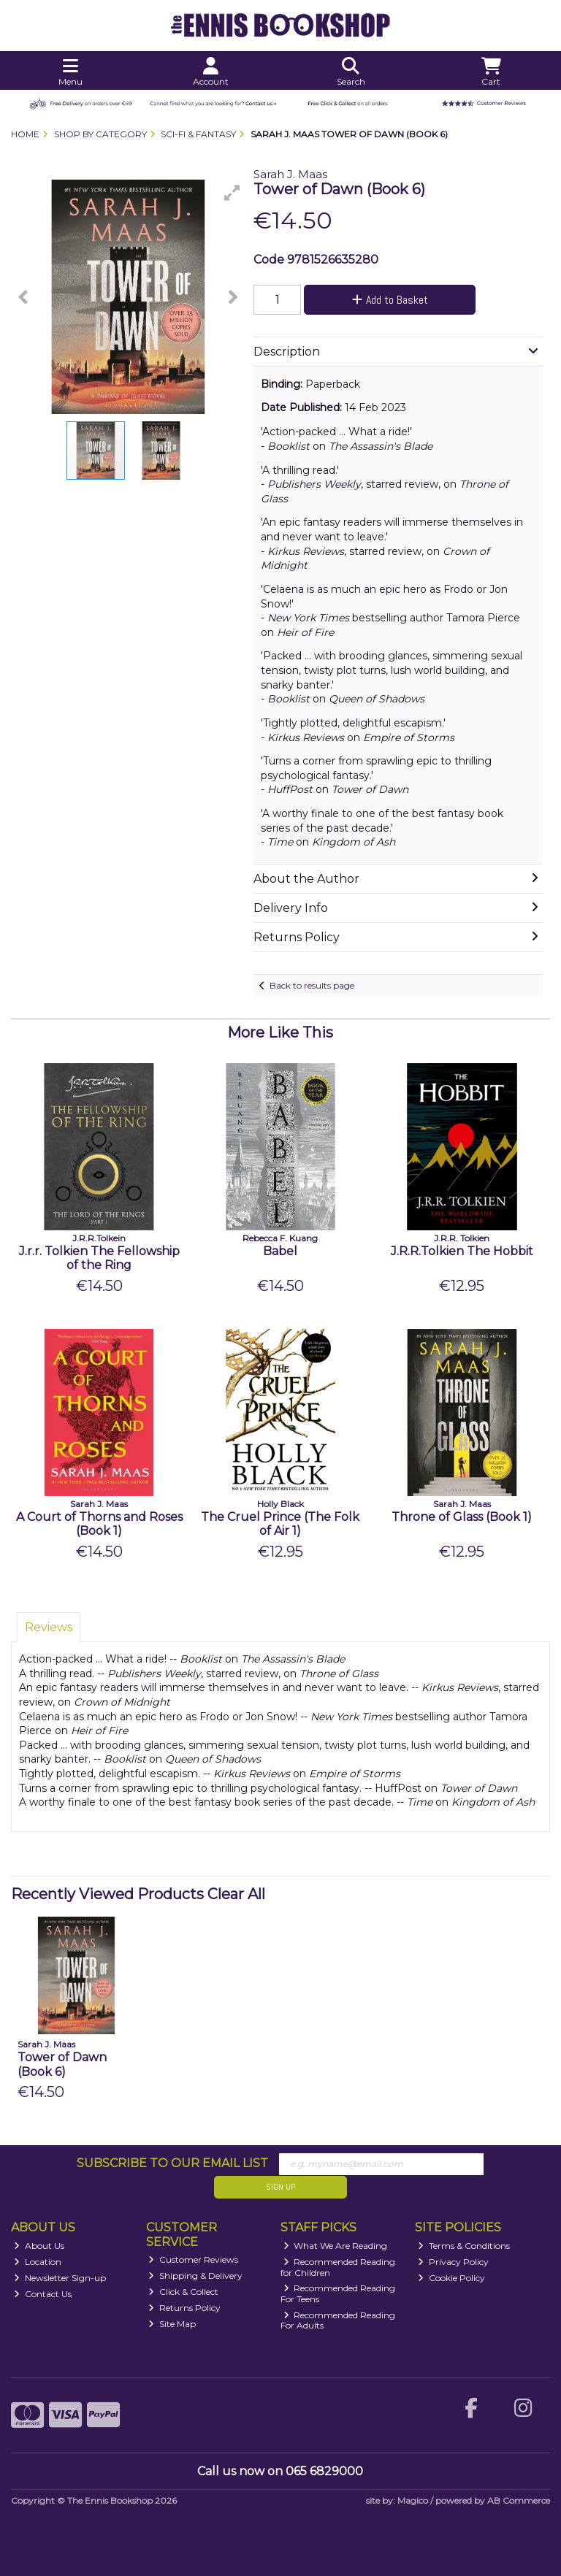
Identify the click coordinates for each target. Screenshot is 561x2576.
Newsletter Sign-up (60, 2277)
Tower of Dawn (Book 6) (62, 2064)
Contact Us (43, 2293)
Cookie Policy (451, 2277)
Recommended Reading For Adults (338, 2320)
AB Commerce (518, 2500)
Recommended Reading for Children (338, 2266)
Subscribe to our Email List (172, 2163)
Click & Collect (183, 2291)
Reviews (48, 1627)
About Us (39, 2245)
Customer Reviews (193, 2259)
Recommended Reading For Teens (338, 2293)
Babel (280, 1251)
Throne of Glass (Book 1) (462, 1517)
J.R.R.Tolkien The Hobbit (462, 1251)
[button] (232, 192)
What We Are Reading (335, 2245)
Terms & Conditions (464, 2245)
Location (37, 2261)
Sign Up (280, 2187)
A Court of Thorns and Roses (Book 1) (99, 1524)
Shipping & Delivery (195, 2275)
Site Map (172, 2323)
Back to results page (312, 985)
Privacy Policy (453, 2261)
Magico (412, 2500)
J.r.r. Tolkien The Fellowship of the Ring (99, 1258)
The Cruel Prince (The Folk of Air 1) (280, 1524)
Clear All (236, 1894)
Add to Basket (390, 299)
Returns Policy (184, 2307)
